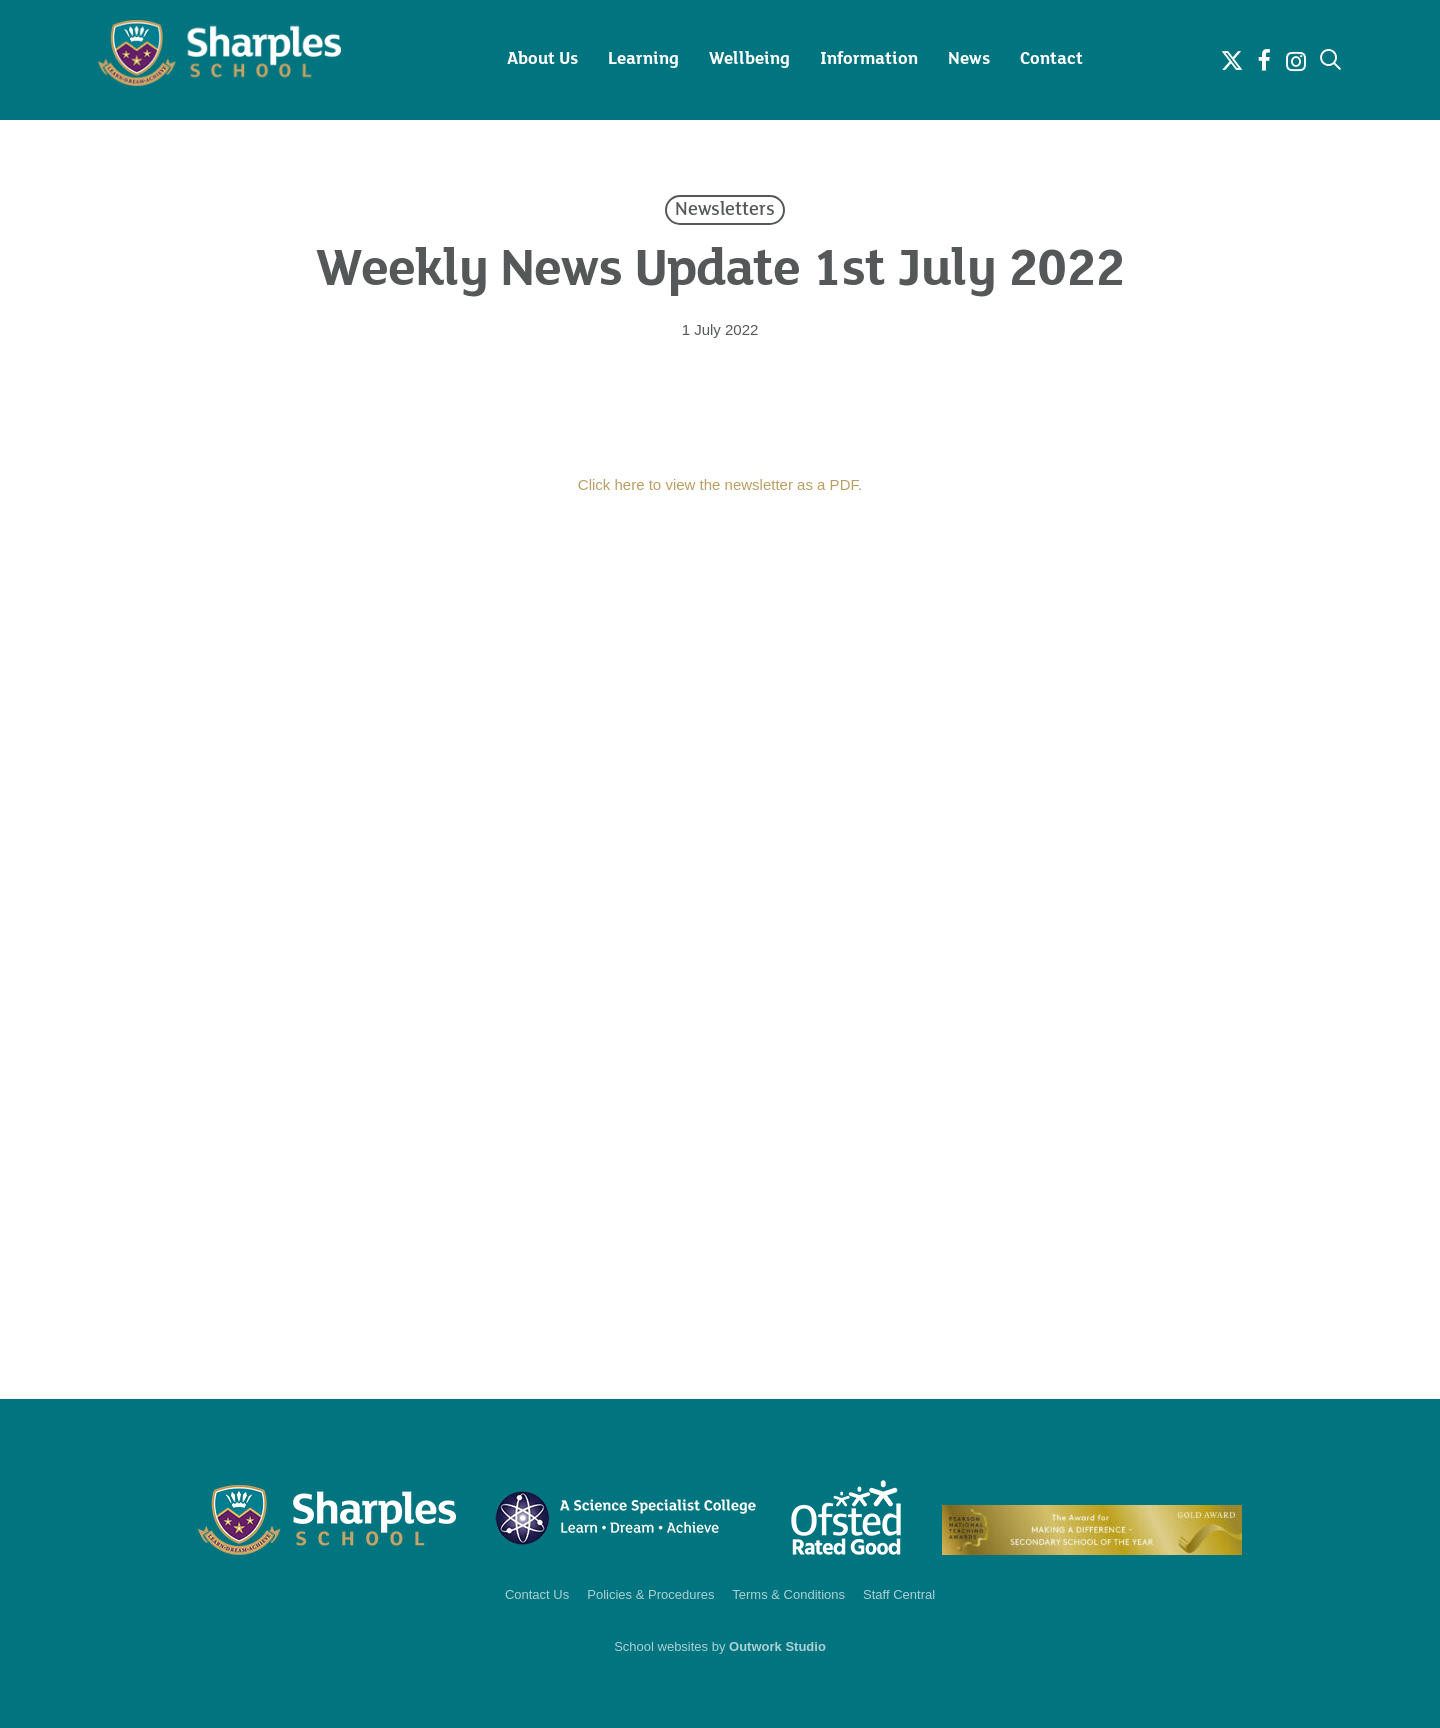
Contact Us (537, 1594)
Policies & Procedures (650, 1594)
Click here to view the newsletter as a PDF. (720, 484)
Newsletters (725, 210)
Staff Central (899, 1594)
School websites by (720, 1646)
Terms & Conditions (788, 1594)
